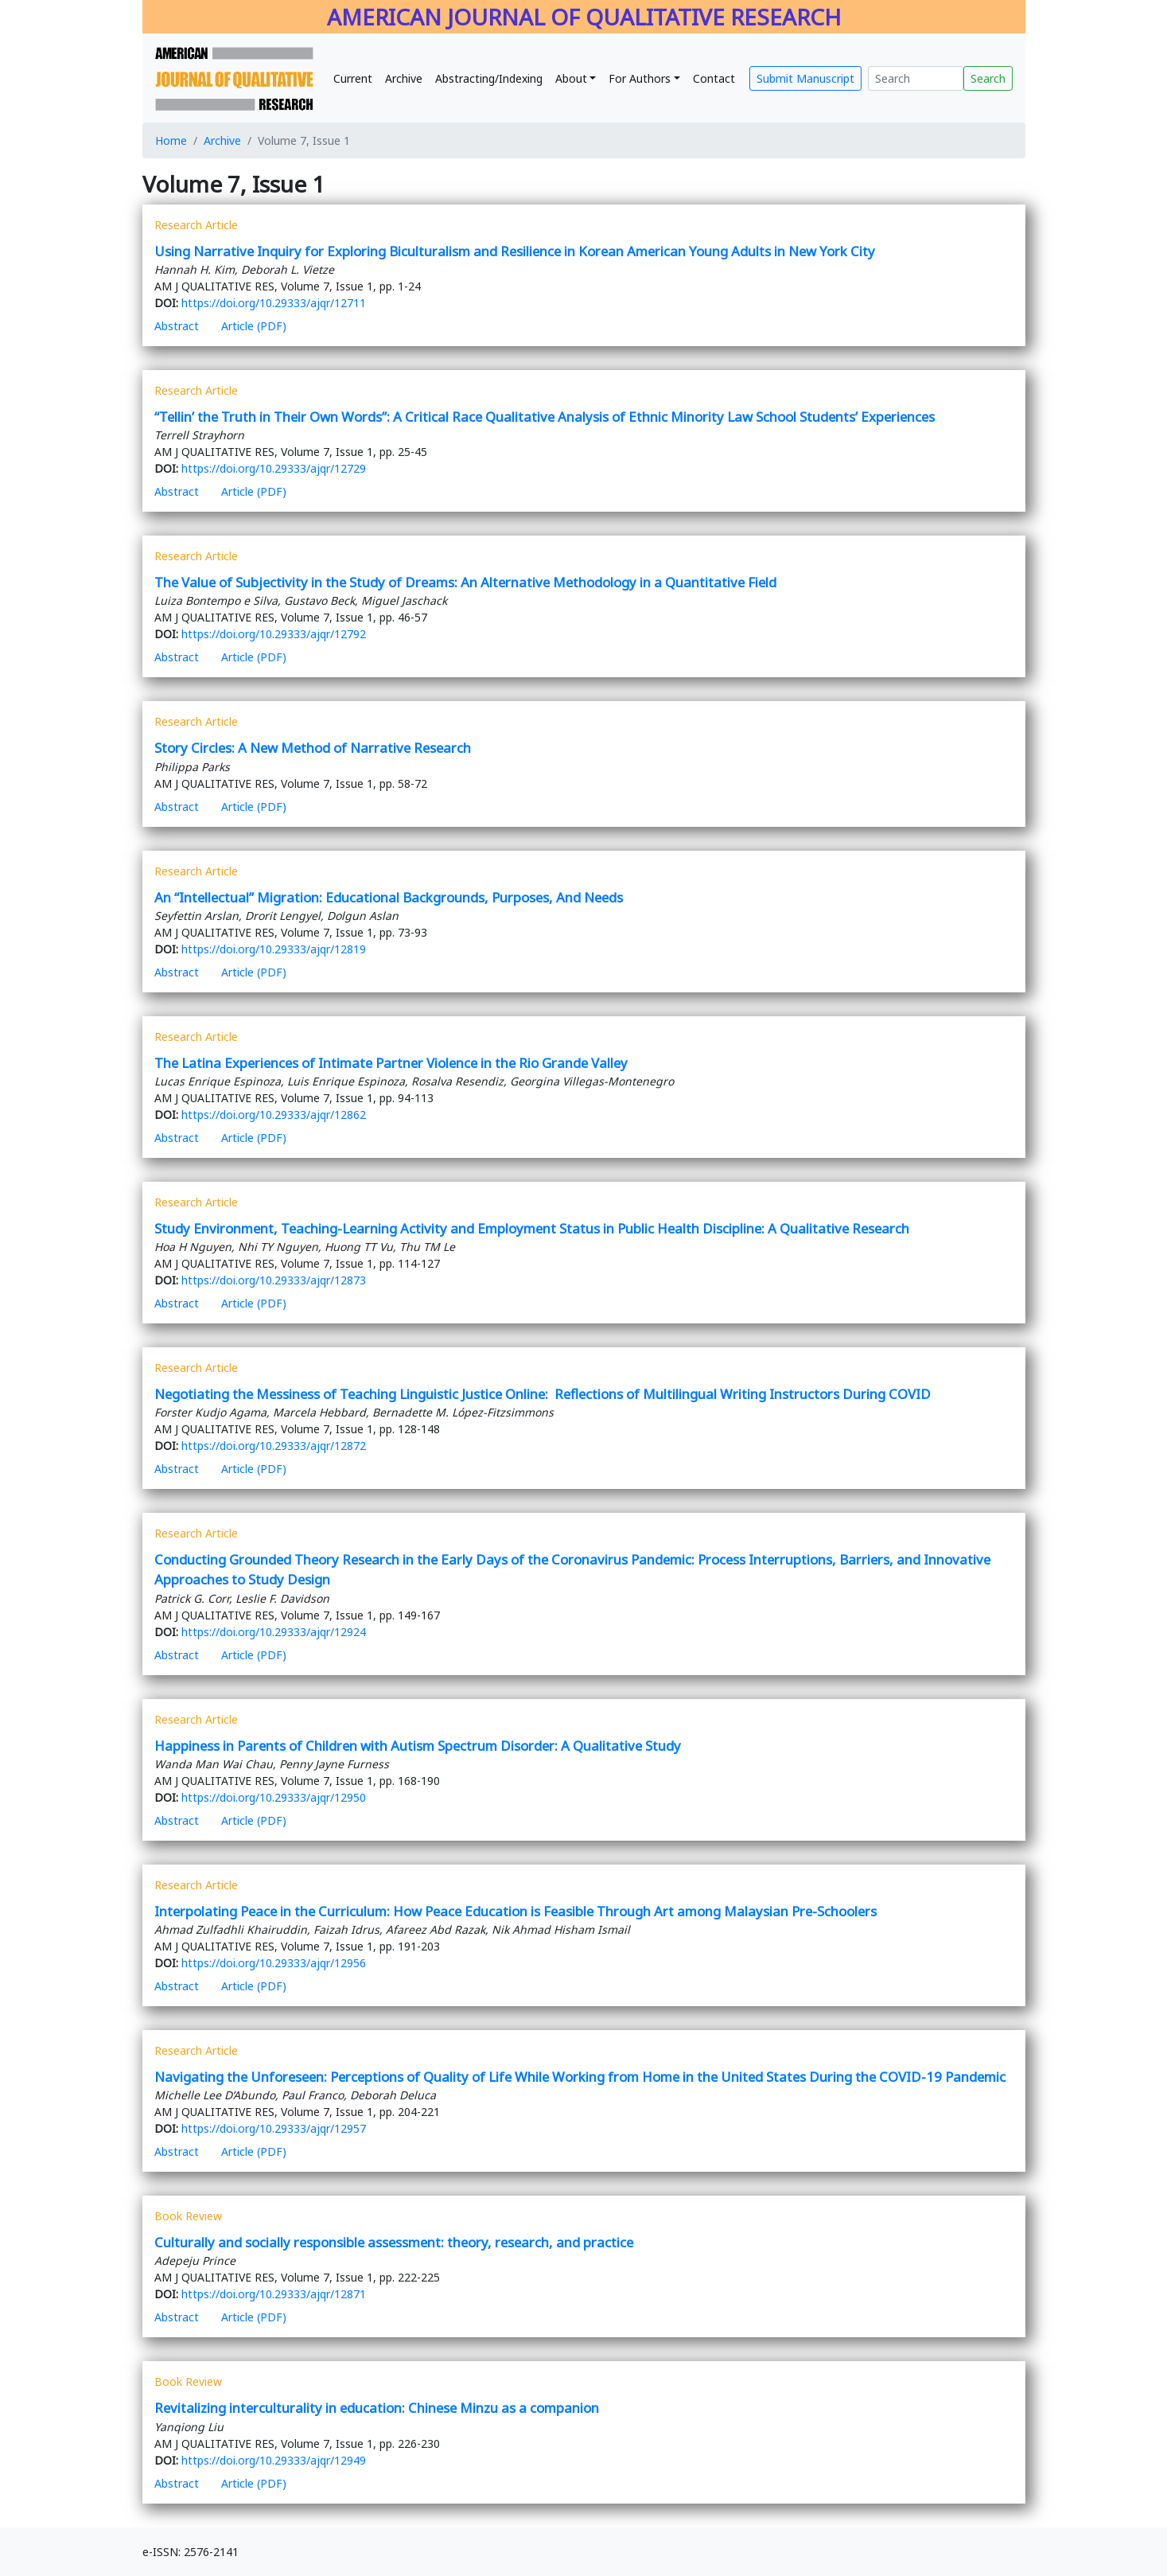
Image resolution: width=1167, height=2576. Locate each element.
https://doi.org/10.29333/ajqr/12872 (273, 1445)
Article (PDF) (253, 325)
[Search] (915, 78)
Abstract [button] (176, 325)
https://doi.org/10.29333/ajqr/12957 (273, 2128)
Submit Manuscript (805, 78)
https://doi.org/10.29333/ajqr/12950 (273, 1797)
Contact (714, 78)
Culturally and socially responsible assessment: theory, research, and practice (393, 2242)
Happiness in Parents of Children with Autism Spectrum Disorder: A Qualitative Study (417, 1745)
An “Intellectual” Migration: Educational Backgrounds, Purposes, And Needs (388, 897)
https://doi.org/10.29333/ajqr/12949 (273, 2460)
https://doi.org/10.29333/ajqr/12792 (273, 633)
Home (171, 140)
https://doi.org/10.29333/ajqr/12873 (273, 1280)
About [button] (571, 78)
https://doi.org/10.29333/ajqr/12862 (273, 1114)
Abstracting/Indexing (489, 78)
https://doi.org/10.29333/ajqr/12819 (273, 949)
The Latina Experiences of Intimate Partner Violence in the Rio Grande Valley (391, 1063)
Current (352, 78)
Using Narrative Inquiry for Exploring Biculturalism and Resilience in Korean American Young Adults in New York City (514, 251)
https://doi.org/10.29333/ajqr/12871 (273, 2293)
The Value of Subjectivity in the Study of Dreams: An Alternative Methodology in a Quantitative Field (465, 582)
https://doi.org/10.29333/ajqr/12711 (273, 302)
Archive (403, 78)
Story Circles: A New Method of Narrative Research (312, 748)
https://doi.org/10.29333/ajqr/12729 (273, 468)
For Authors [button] (640, 78)
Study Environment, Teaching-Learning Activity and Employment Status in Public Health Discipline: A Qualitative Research (531, 1228)
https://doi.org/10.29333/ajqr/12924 (273, 1631)
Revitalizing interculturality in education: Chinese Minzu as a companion (376, 2408)
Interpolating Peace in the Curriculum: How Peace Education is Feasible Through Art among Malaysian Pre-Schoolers (515, 1911)
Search (988, 78)
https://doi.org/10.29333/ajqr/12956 (273, 1962)
